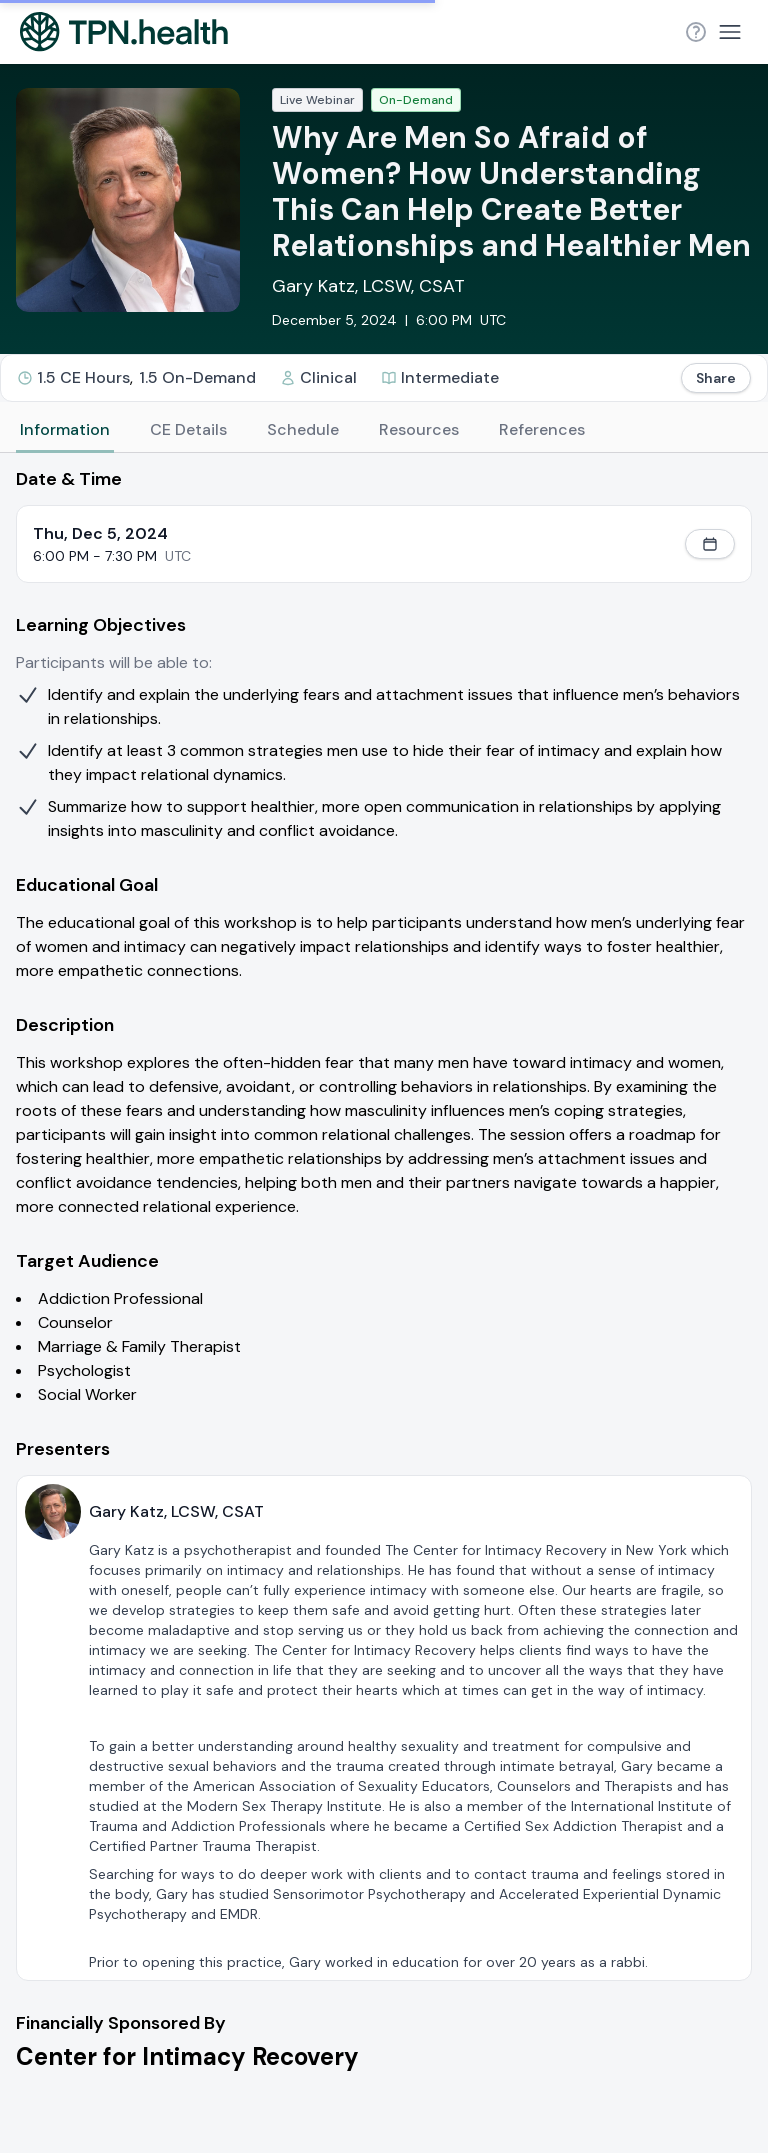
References (542, 429)
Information (65, 429)
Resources (419, 429)
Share (716, 378)
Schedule (303, 429)
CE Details (188, 429)
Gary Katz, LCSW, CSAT (368, 286)
